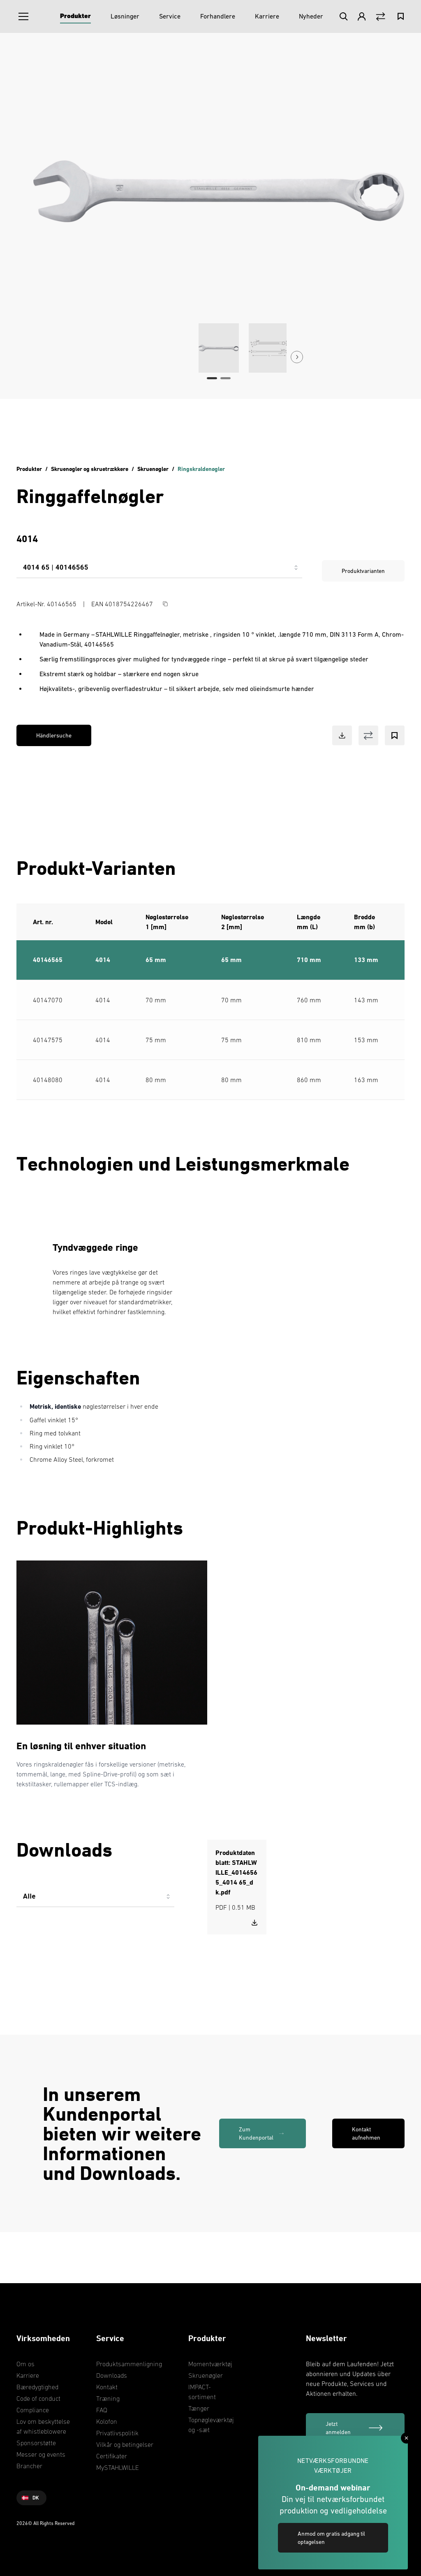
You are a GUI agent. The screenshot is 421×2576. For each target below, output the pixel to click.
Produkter (29, 468)
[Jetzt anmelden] (355, 2428)
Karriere (27, 2375)
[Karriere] (267, 16)
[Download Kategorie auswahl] (95, 1899)
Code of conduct (38, 2398)
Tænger (198, 2408)
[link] (262, 2133)
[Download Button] (342, 735)
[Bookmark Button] (395, 735)
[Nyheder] (311, 16)
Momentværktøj (210, 2363)
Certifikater (111, 2456)
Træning (108, 2398)
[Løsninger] (125, 16)
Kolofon (106, 2421)
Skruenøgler (153, 468)
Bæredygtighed (37, 2387)
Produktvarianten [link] (363, 571)
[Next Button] (297, 357)
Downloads (111, 2375)
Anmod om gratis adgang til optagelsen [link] (331, 2537)
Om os (25, 2363)
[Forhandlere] (217, 16)
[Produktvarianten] (159, 570)
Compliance (32, 2410)
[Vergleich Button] (380, 17)
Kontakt (107, 2387)
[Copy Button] (165, 604)
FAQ (101, 2410)
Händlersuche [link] (54, 735)
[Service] (169, 16)
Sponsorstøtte (36, 2442)
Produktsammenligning (129, 2363)
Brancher (29, 2465)
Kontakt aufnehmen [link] (366, 2133)
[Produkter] (75, 16)
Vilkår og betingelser (124, 2444)
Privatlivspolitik (117, 2433)
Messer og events (40, 2454)
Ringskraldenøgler (201, 468)
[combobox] (159, 570)
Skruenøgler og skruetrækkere (89, 468)
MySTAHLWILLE (117, 2467)
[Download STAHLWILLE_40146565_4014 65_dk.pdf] (254, 1922)
